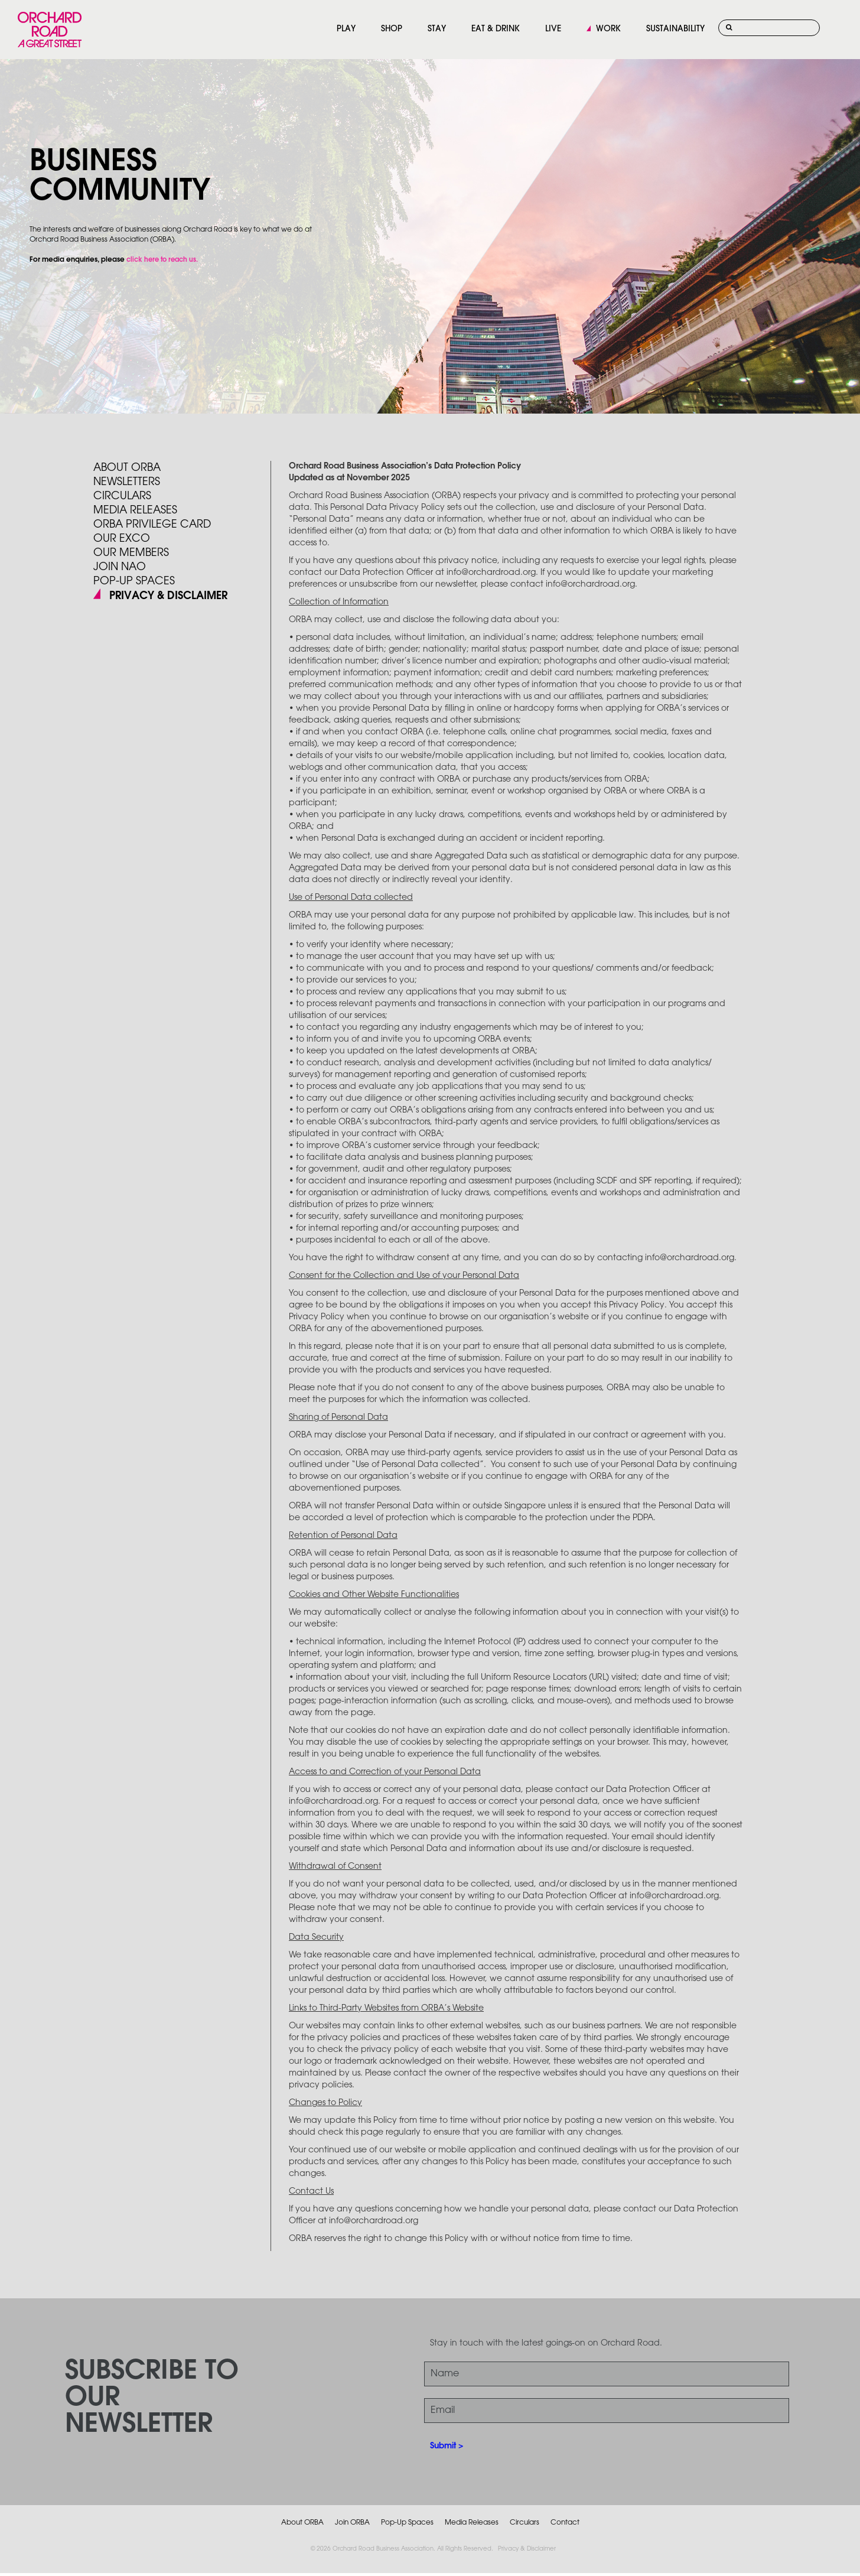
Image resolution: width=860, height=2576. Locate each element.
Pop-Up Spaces (407, 2522)
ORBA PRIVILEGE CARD (152, 524)
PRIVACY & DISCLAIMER (168, 596)
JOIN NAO (119, 567)
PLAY (346, 29)
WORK (608, 29)
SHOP (391, 29)
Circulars (122, 496)
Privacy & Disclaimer (527, 2549)
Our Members (131, 553)
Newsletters (126, 482)
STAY (437, 29)
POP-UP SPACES (134, 581)
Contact (564, 2522)
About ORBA (127, 468)
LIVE (553, 29)
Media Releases (135, 510)
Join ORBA (352, 2522)
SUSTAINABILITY (675, 29)
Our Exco (121, 539)
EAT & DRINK (495, 29)
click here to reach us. (162, 260)
